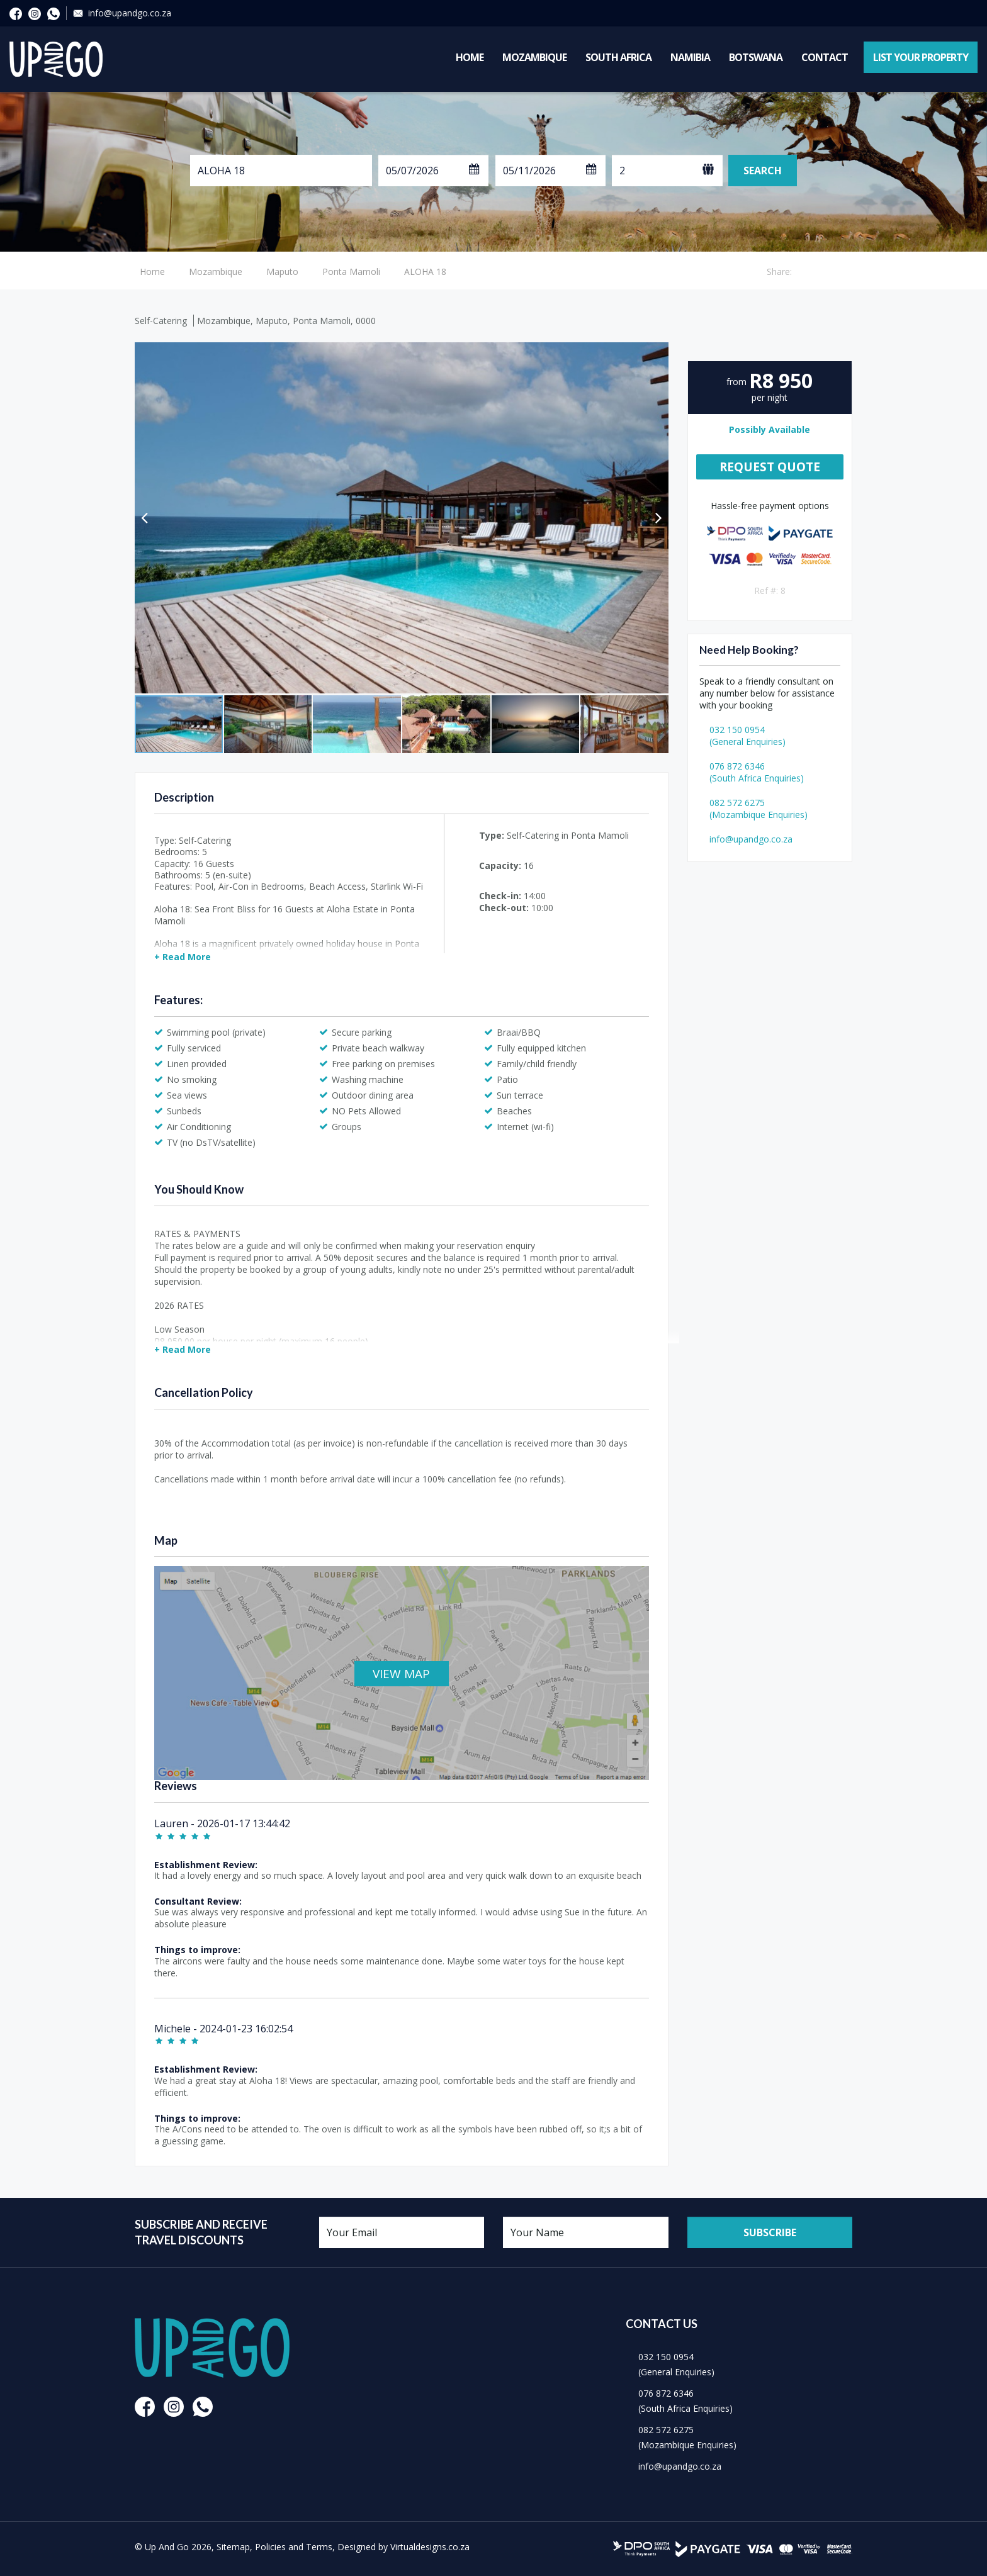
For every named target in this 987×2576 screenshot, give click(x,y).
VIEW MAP (401, 1674)
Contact (824, 57)
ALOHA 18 (425, 271)
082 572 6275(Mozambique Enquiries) (758, 808)
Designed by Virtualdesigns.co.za (403, 2547)
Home (469, 57)
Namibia (690, 57)
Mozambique (534, 57)
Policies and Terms (293, 2547)
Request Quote (769, 467)
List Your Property (920, 57)
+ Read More (182, 957)
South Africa (618, 57)
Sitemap (233, 2547)
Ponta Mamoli (351, 271)
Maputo (282, 271)
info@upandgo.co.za (129, 13)
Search (762, 170)
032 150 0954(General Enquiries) (747, 736)
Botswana (755, 57)
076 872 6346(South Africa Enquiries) (756, 772)
